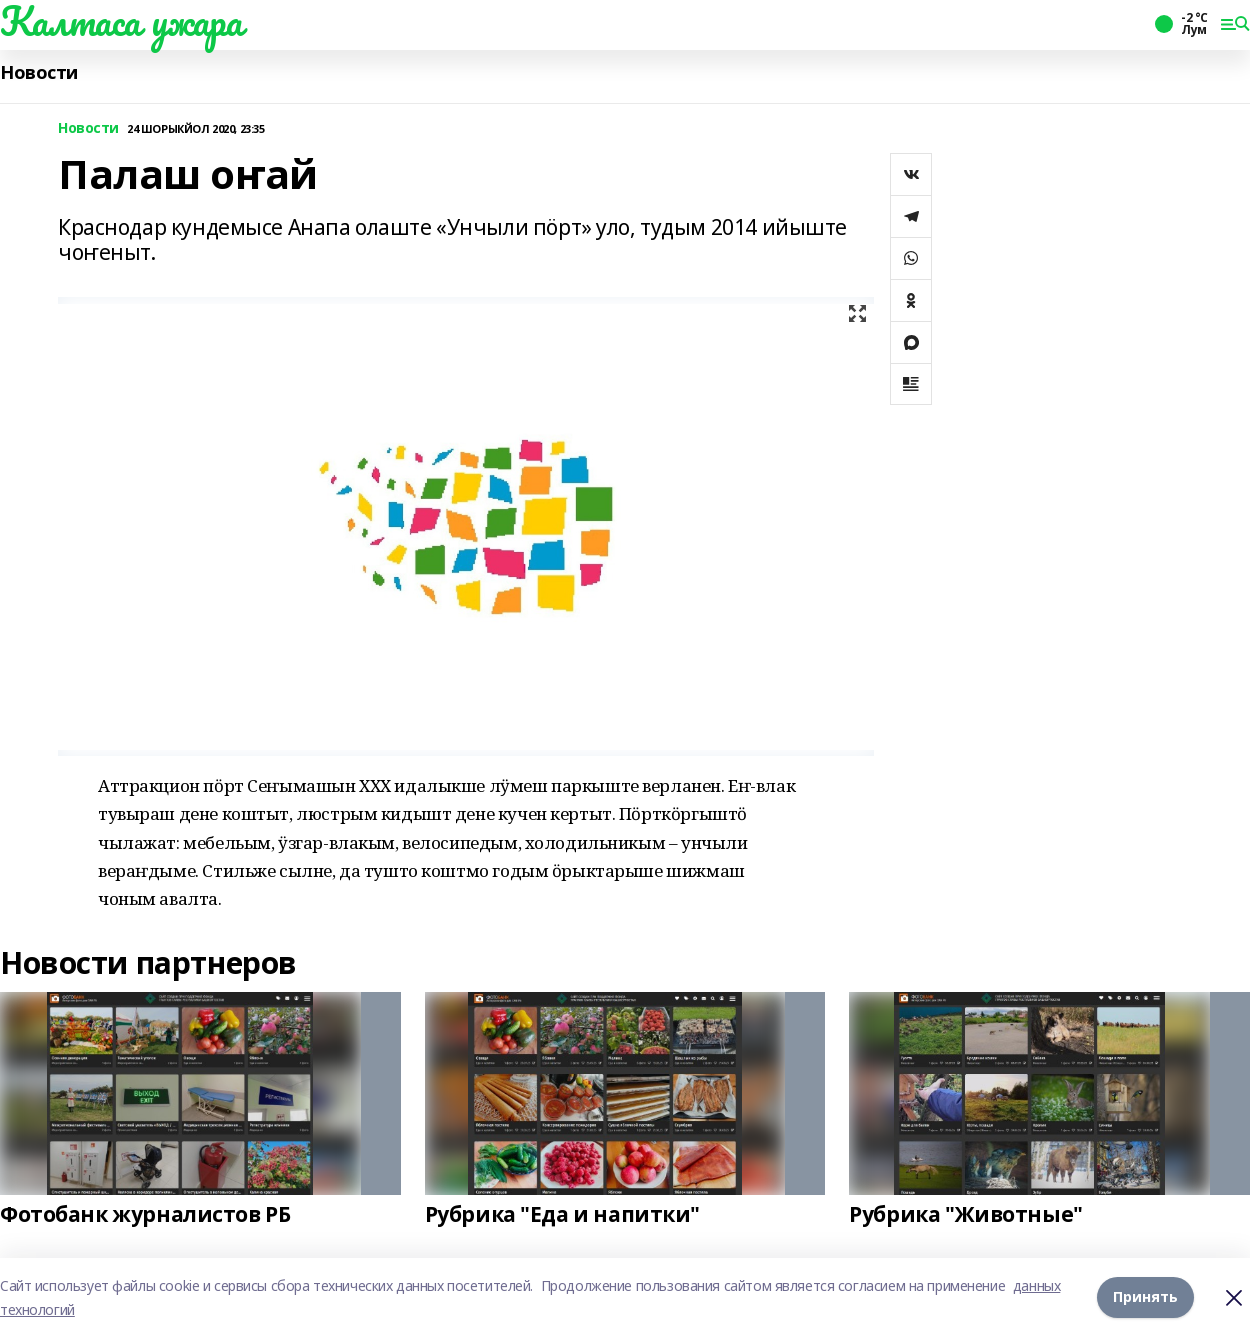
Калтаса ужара (121, 21)
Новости (39, 72)
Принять (1145, 1297)
